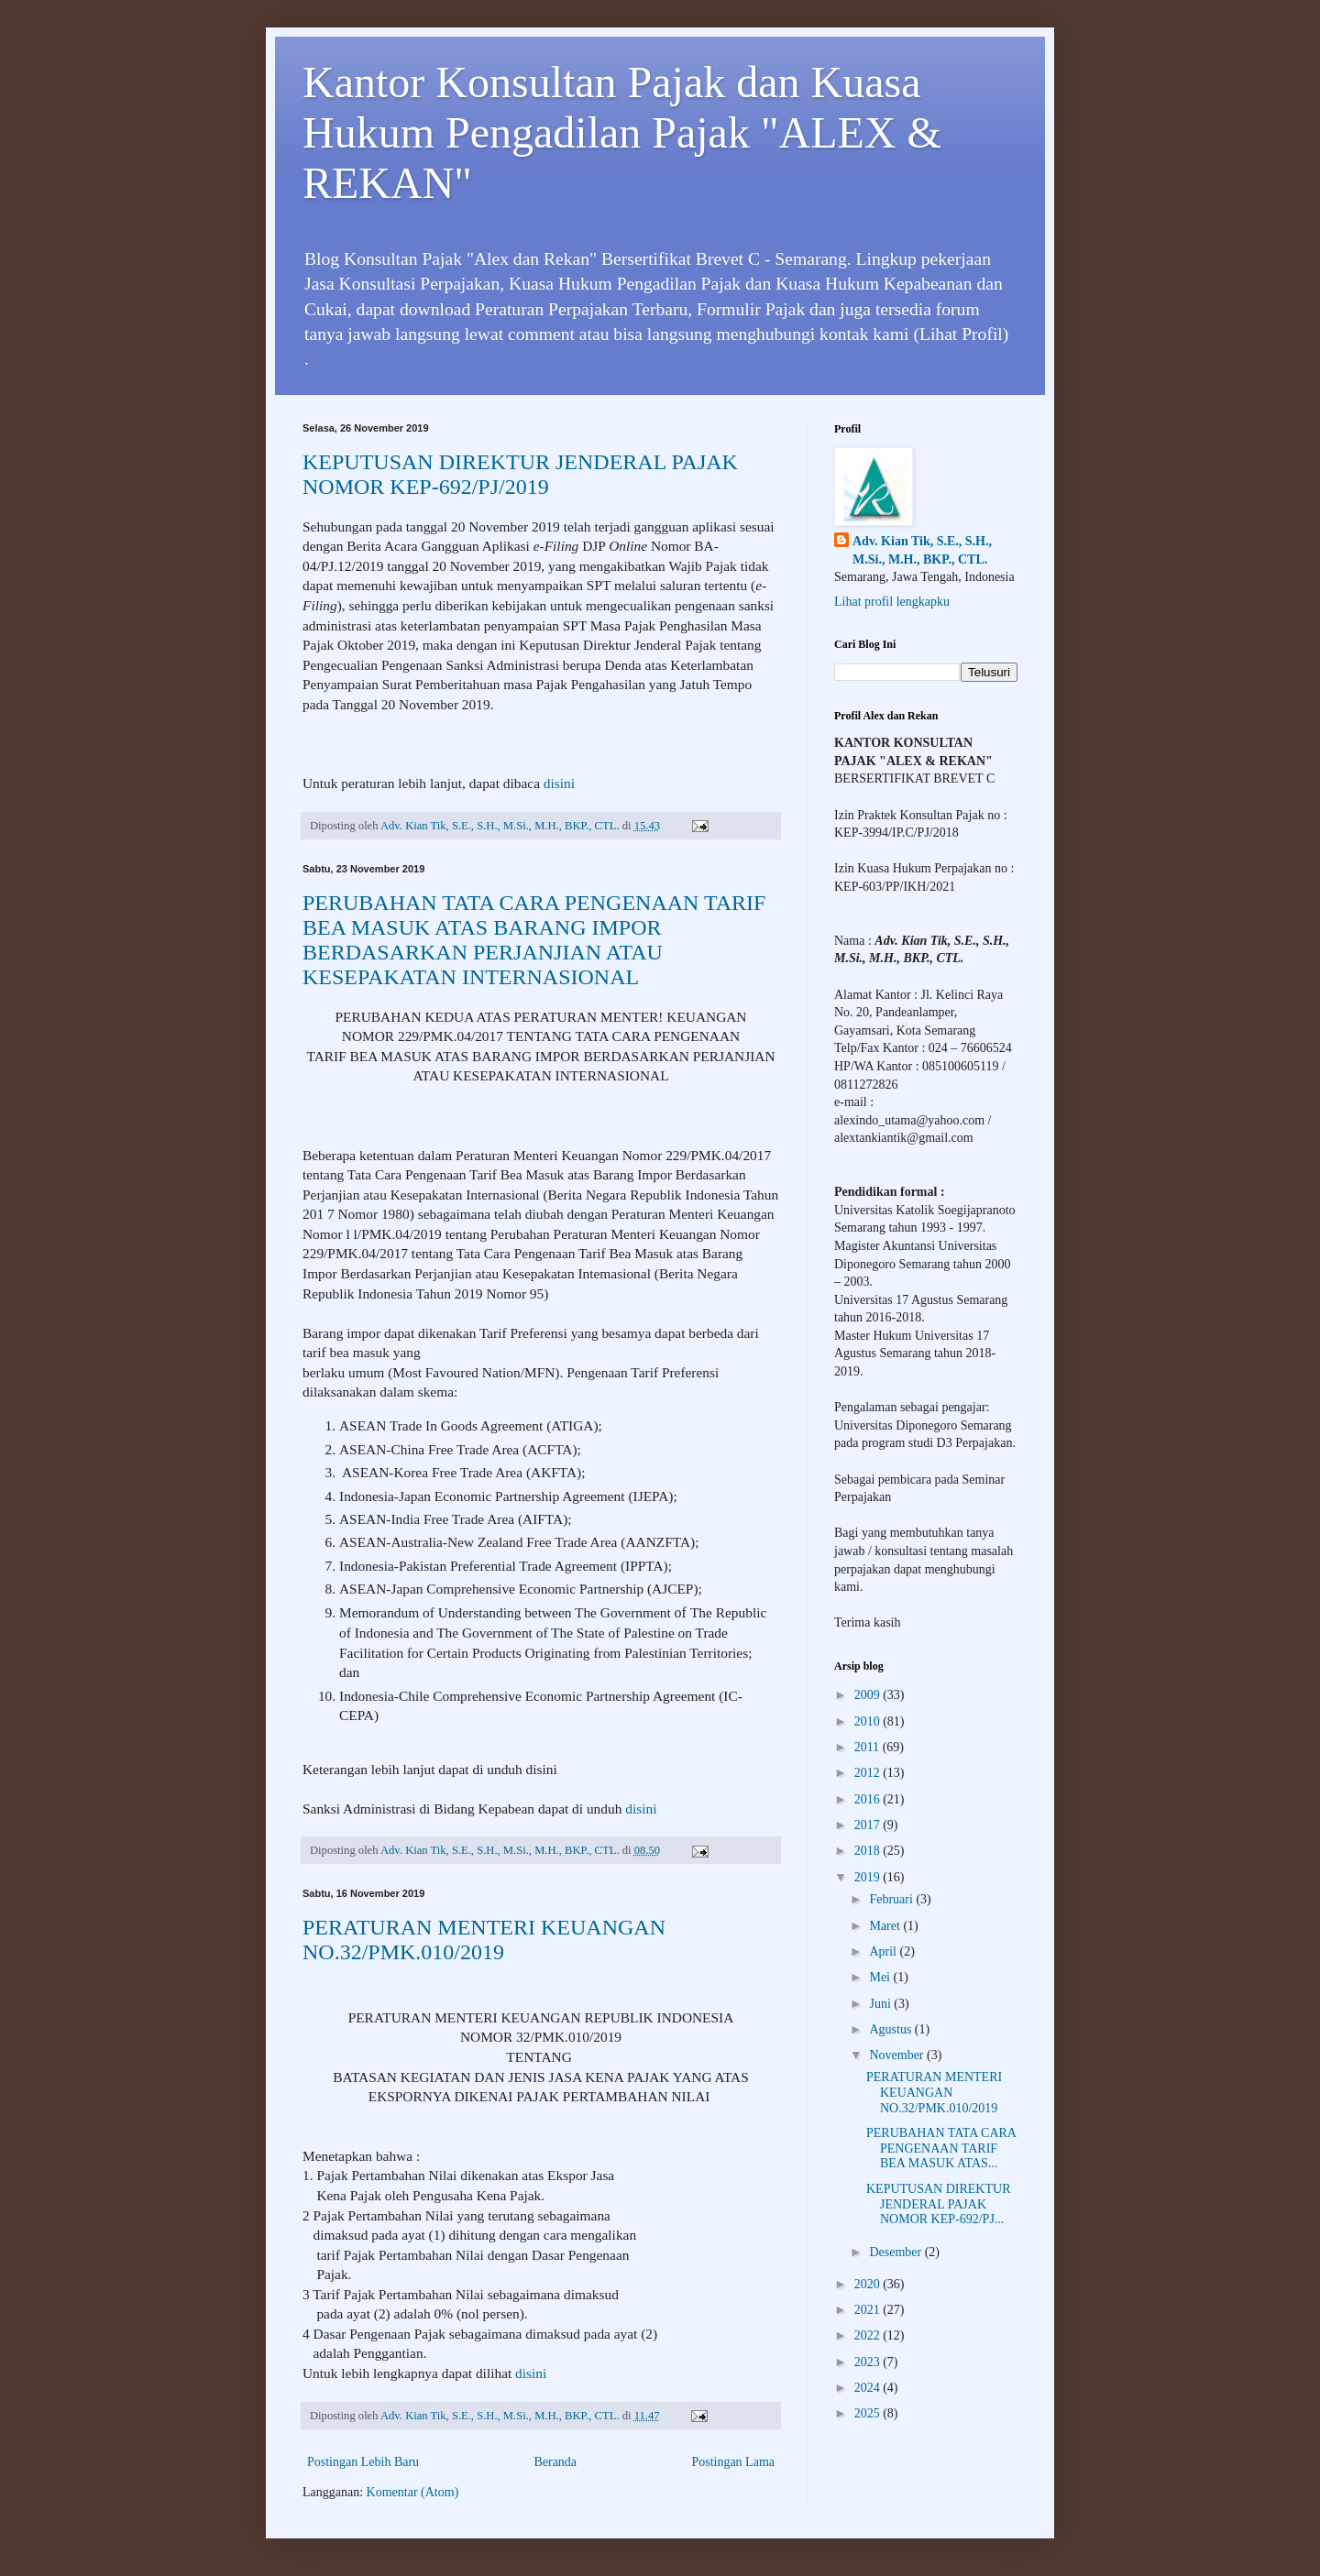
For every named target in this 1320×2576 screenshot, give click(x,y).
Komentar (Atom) (413, 2492)
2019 (869, 1877)
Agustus (891, 2029)
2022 (869, 2335)
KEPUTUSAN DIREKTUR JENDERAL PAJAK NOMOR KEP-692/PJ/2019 (520, 474)
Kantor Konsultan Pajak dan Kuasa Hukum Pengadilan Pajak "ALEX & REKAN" (621, 132)
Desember (896, 2252)
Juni (881, 2004)
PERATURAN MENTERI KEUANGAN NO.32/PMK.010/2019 (484, 1939)
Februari (892, 1899)
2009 (869, 1695)
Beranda (555, 2462)
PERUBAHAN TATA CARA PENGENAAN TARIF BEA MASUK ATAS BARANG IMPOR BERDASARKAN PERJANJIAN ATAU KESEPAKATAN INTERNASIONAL (533, 940)
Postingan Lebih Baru (363, 2462)
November (898, 2055)
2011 (868, 1747)
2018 (869, 1851)
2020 (869, 2284)
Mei (881, 1977)
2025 (869, 2413)
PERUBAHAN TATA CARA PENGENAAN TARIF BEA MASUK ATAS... (941, 2148)
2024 (869, 2388)
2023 (869, 2362)
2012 (869, 1773)
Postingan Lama (733, 2462)
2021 (869, 2310)
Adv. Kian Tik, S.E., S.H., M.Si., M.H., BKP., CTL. (922, 550)
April (884, 1951)
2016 (869, 1799)
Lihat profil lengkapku (892, 601)
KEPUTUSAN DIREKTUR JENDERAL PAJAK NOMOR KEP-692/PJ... (938, 2204)
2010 (869, 1721)
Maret (886, 1926)
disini (559, 783)
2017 (869, 1825)
